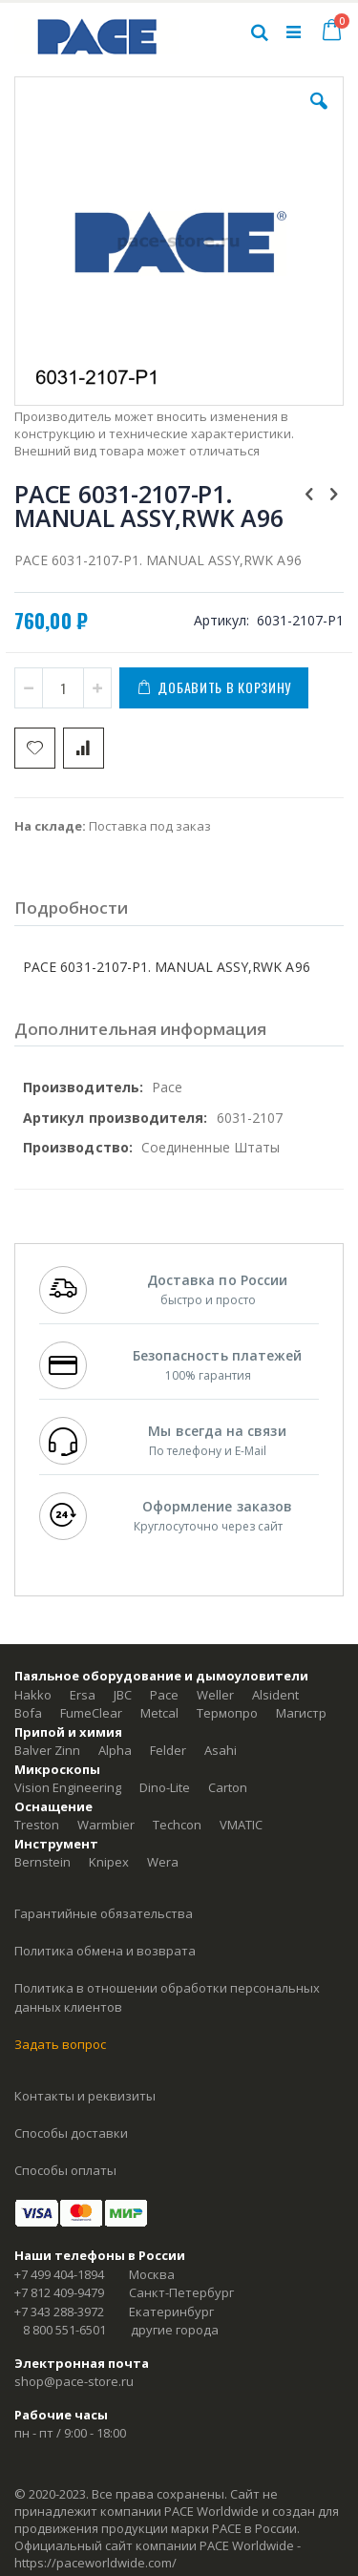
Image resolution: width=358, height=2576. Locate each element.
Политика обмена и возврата (105, 1950)
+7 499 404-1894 (59, 2274)
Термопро (227, 1712)
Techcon (177, 1824)
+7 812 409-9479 (59, 2292)
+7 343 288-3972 (59, 2311)
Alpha (115, 1750)
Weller (215, 1694)
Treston (36, 1824)
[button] (319, 115)
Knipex (109, 1861)
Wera (163, 1861)
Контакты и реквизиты (85, 2095)
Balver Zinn (47, 1750)
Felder (168, 1750)
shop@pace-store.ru (74, 2381)
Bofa (28, 1712)
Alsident (275, 1694)
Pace (164, 1694)
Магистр (301, 1712)
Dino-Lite (164, 1787)
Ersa (82, 1694)
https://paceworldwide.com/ (95, 2562)
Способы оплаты (65, 2170)
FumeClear (91, 1712)
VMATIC (241, 1824)
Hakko (33, 1694)
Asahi (220, 1750)
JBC (123, 1694)
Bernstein (42, 1861)
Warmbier (106, 1824)
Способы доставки (71, 2133)
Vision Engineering (67, 1787)
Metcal (159, 1712)
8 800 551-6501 (64, 2329)
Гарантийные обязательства (103, 1913)
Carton (227, 1787)
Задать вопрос (60, 2044)
